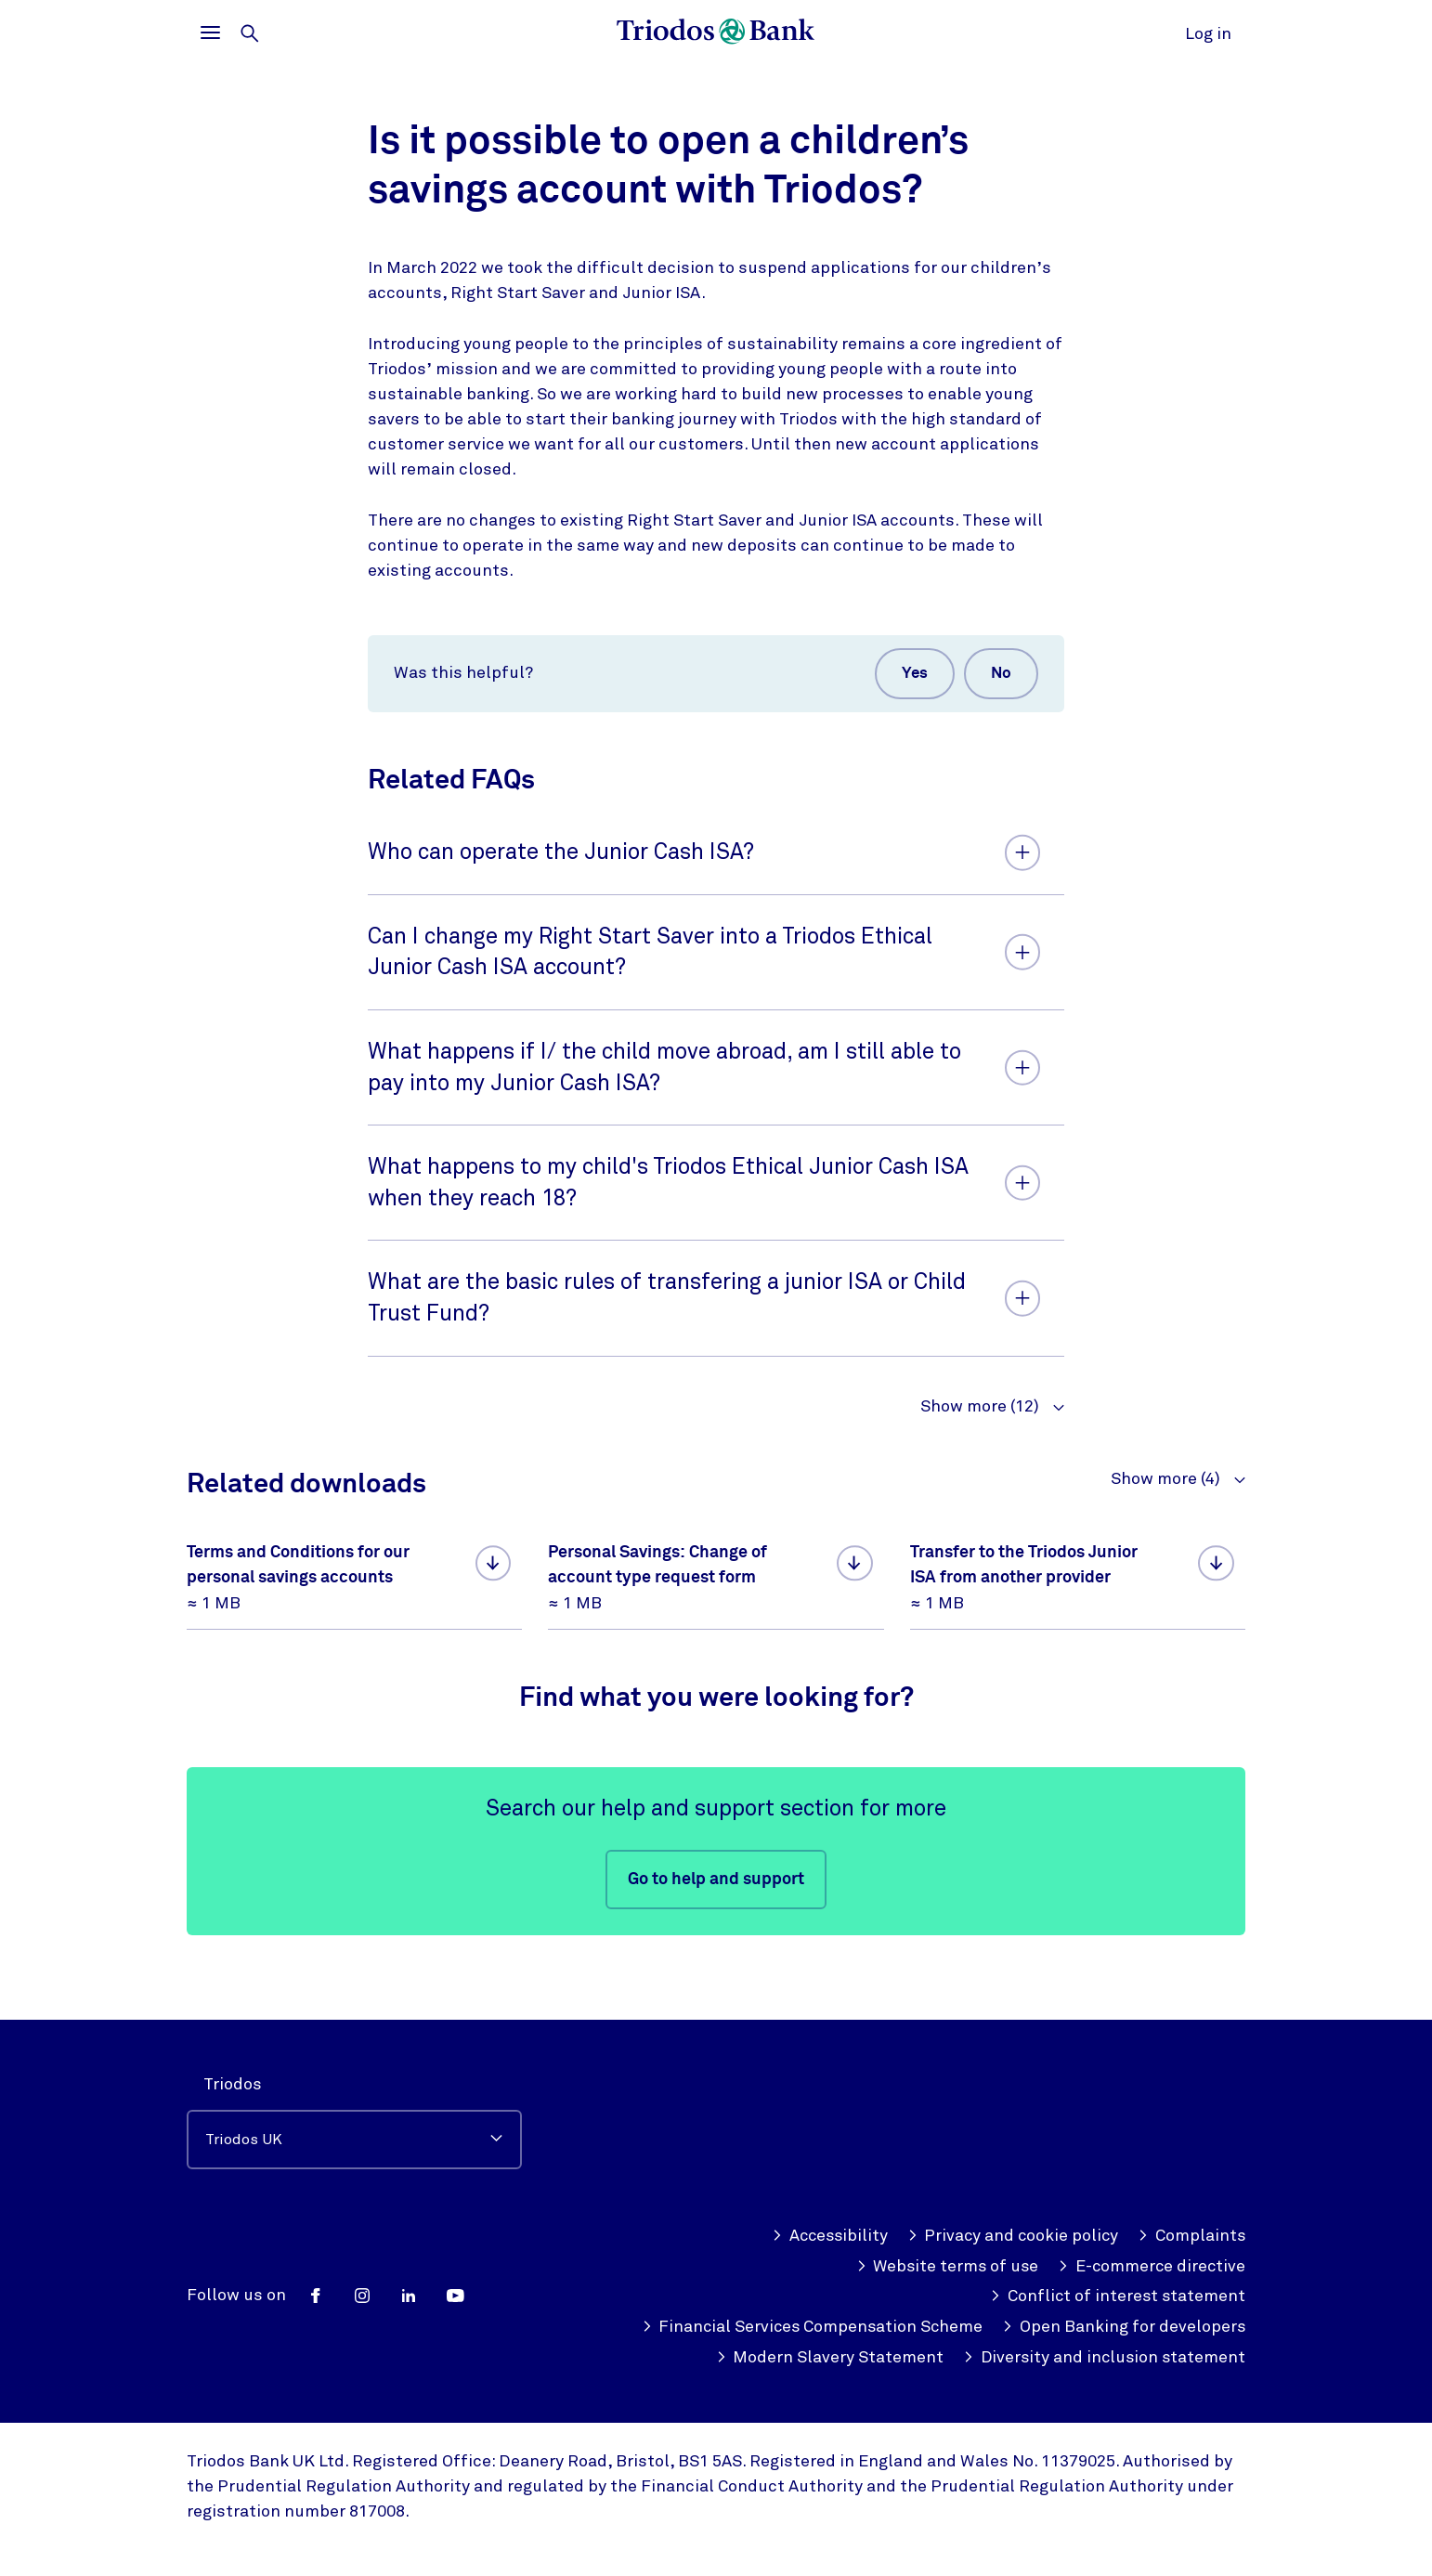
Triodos (232, 2053)
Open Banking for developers (876, 2326)
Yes (910, 674)
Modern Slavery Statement (1131, 2326)
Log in (1208, 33)
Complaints (1191, 2205)
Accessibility (824, 2205)
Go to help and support (716, 1881)
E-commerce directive (1150, 2235)
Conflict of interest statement (1116, 2266)
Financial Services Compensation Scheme (1072, 2296)
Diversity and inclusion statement (1101, 2357)
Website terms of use (943, 2235)
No (999, 674)
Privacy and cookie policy (1011, 2205)
